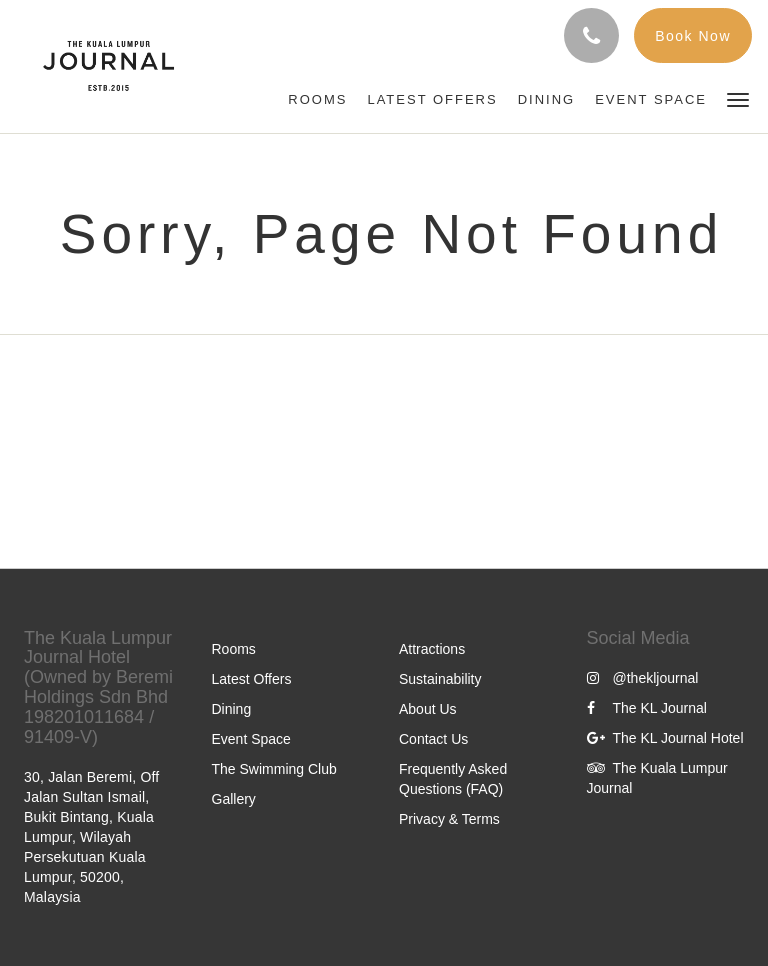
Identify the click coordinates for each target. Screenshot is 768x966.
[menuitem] (317, 100)
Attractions (432, 649)
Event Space (251, 739)
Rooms (234, 649)
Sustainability (440, 679)
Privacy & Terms (449, 819)
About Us (428, 709)
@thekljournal (643, 678)
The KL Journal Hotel (665, 738)
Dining (232, 709)
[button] (738, 98)
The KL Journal (647, 708)
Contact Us (433, 739)
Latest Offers (252, 679)
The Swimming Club (274, 769)
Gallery (234, 799)
